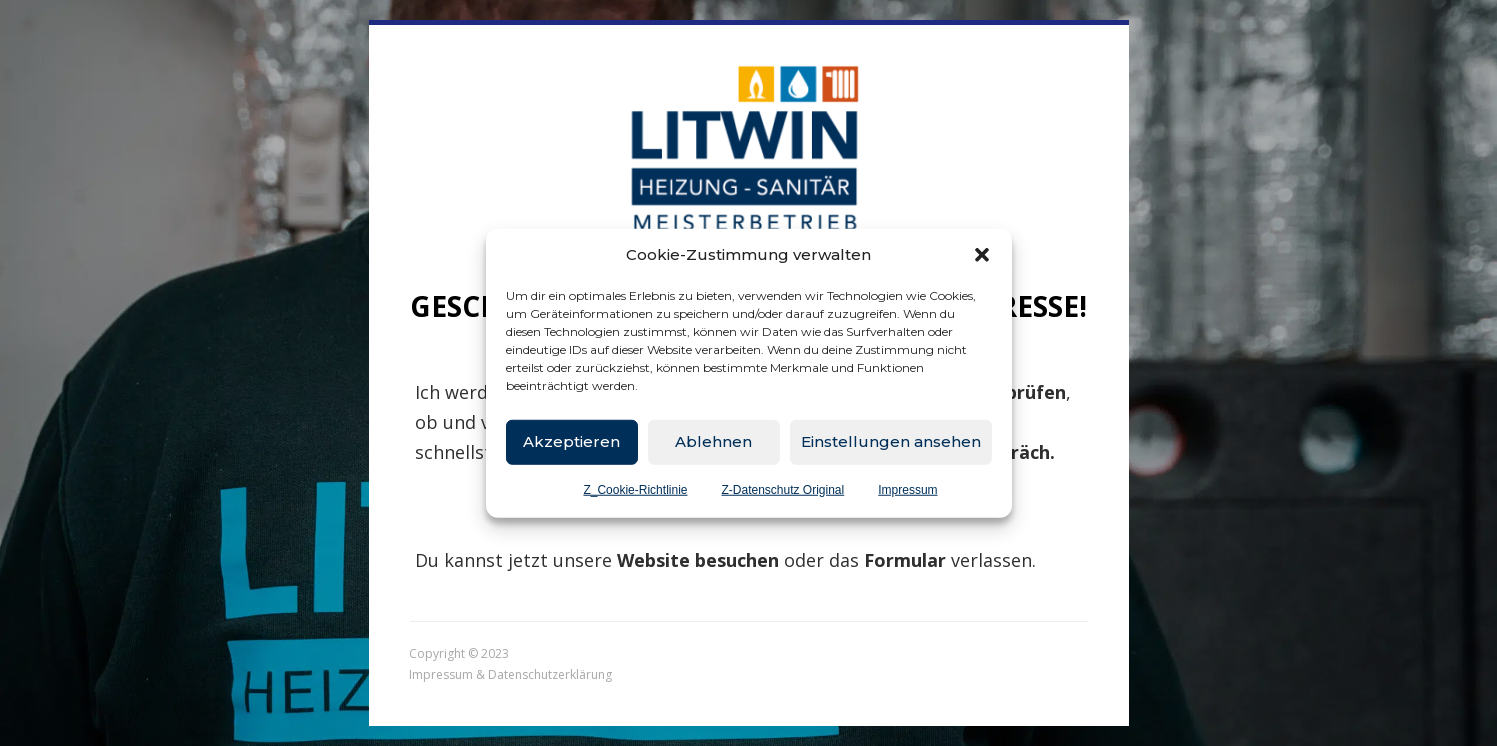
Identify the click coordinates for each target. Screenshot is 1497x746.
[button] (982, 255)
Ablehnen (713, 441)
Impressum (907, 489)
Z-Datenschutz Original (782, 489)
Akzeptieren (571, 441)
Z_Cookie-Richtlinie (635, 489)
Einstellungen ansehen (891, 441)
